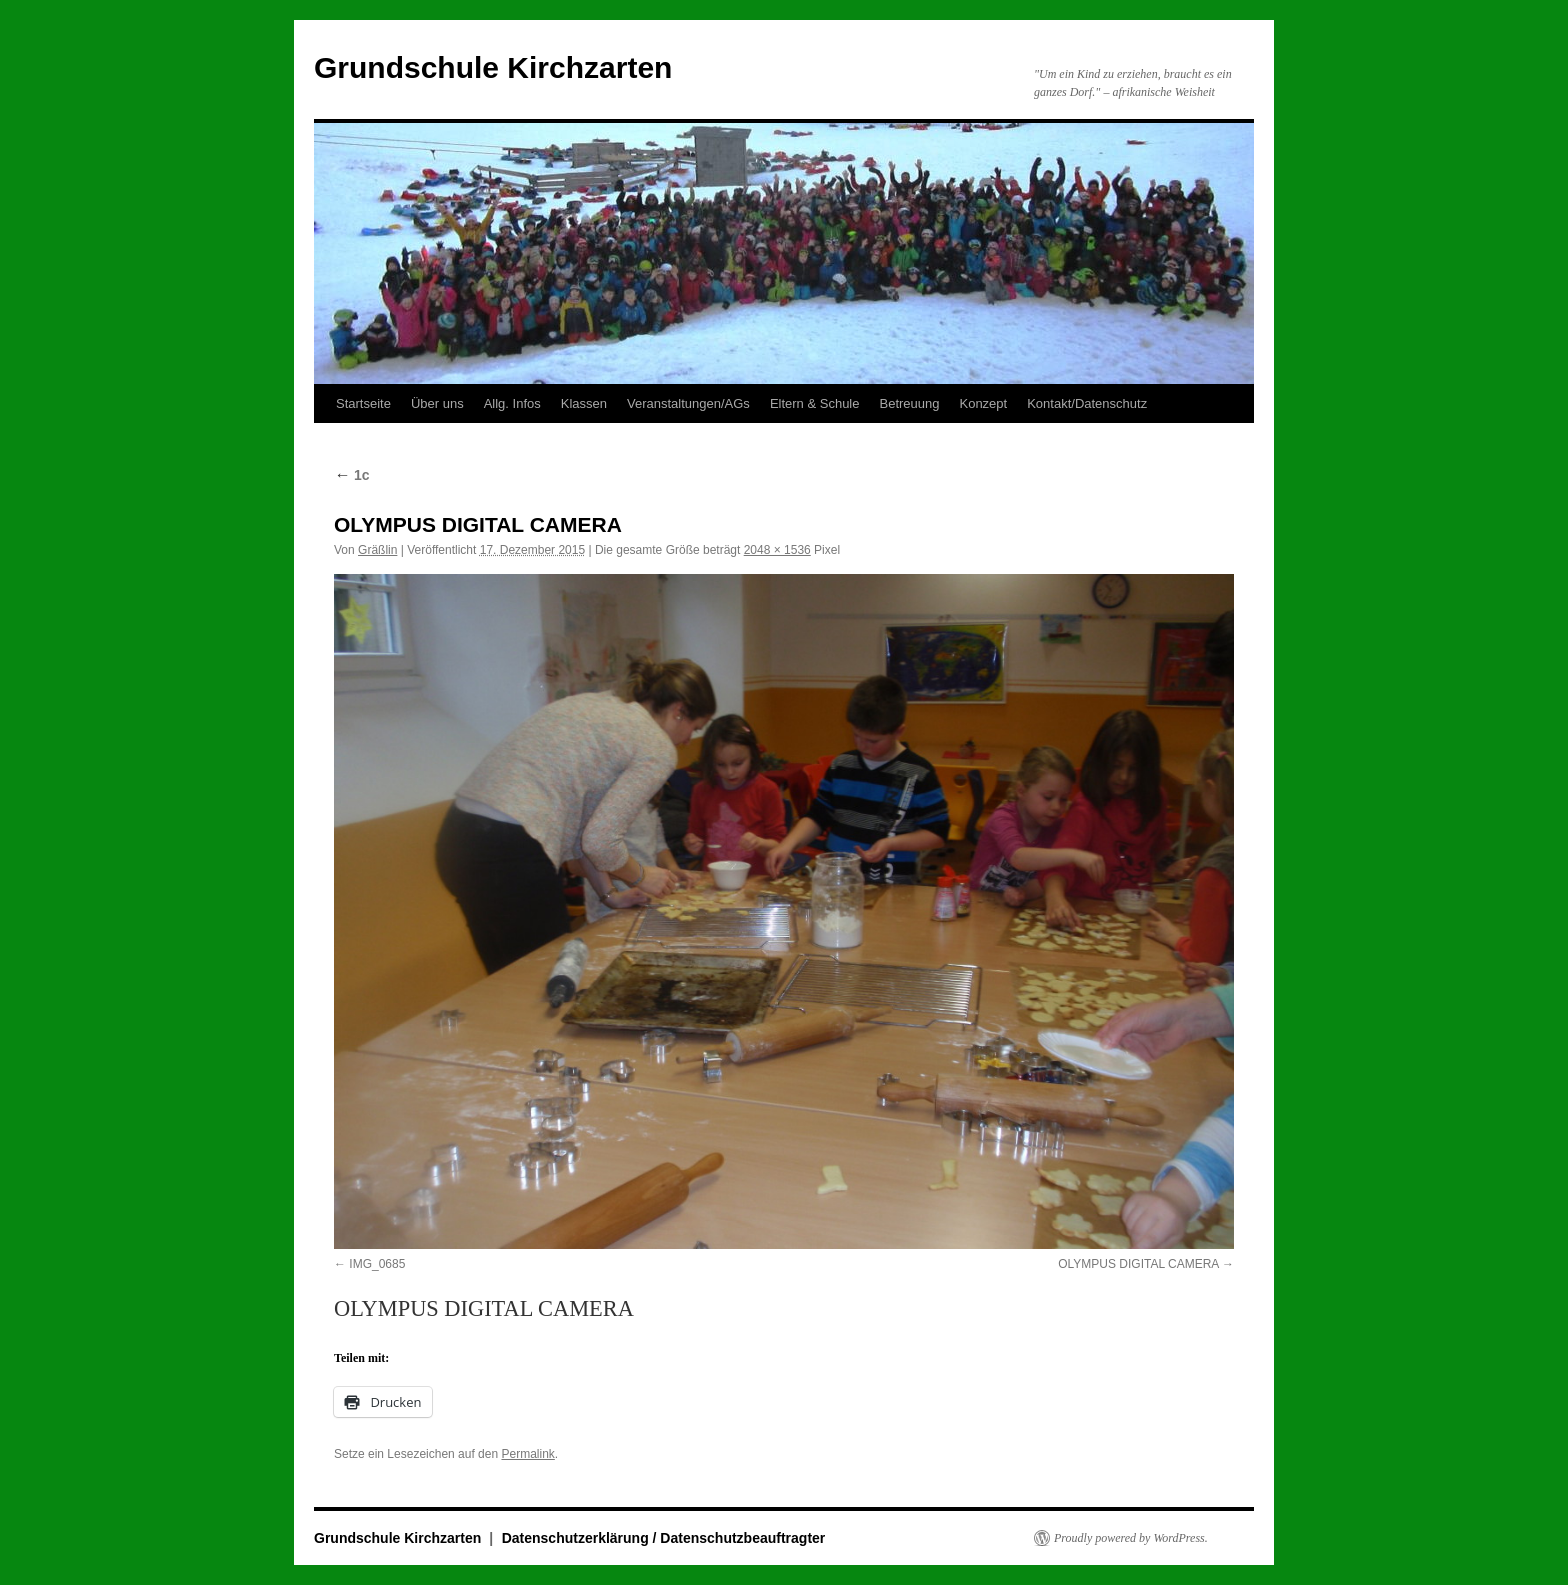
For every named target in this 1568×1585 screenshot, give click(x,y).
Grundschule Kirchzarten (493, 67)
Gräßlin (377, 550)
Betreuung (909, 403)
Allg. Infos (512, 403)
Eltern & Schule (815, 403)
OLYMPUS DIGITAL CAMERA (1138, 1264)
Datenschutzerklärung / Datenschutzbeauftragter (664, 1538)
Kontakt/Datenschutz (1087, 403)
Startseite (363, 403)
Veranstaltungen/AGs (688, 403)
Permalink (527, 1454)
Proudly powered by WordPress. (1131, 1538)
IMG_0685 (377, 1264)
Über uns (437, 403)
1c (351, 475)
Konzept (983, 403)
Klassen (584, 403)
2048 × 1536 (777, 550)
